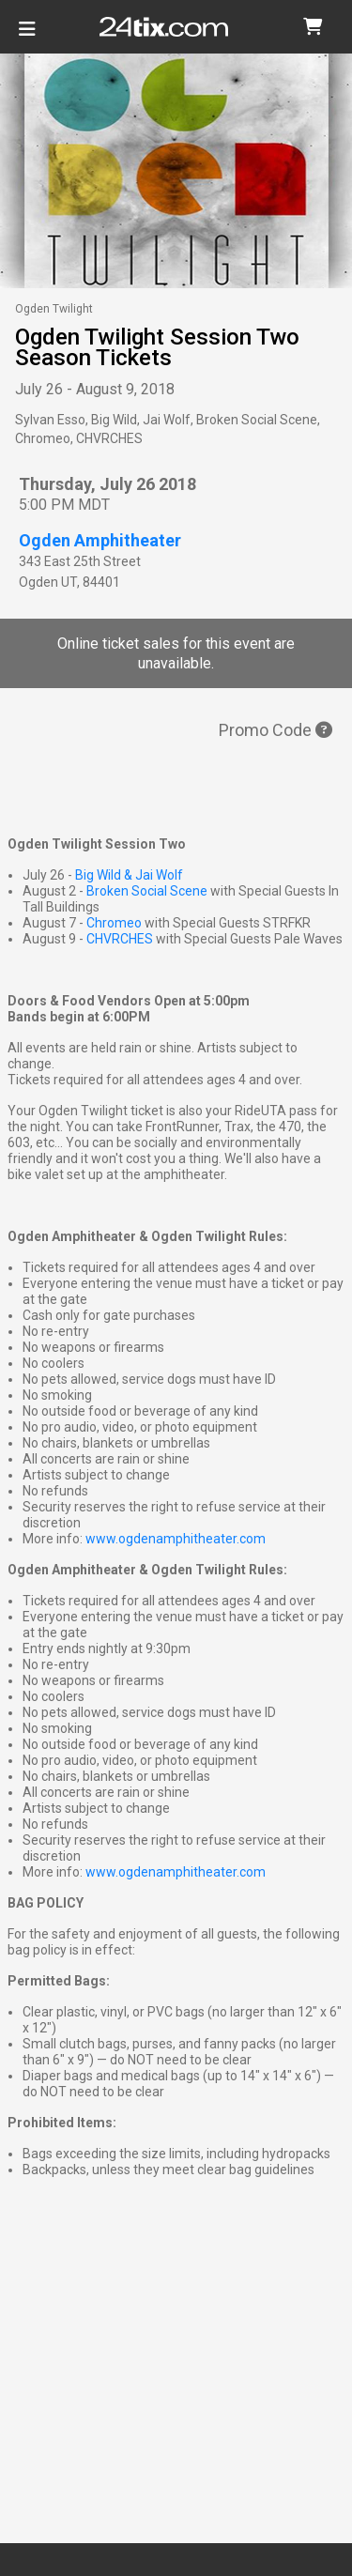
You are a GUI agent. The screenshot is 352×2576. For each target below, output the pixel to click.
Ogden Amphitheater (100, 540)
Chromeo (114, 922)
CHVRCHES (119, 938)
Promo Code (275, 730)
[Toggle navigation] (27, 36)
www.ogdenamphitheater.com (175, 1538)
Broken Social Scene (146, 890)
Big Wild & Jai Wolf (129, 874)
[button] (312, 27)
